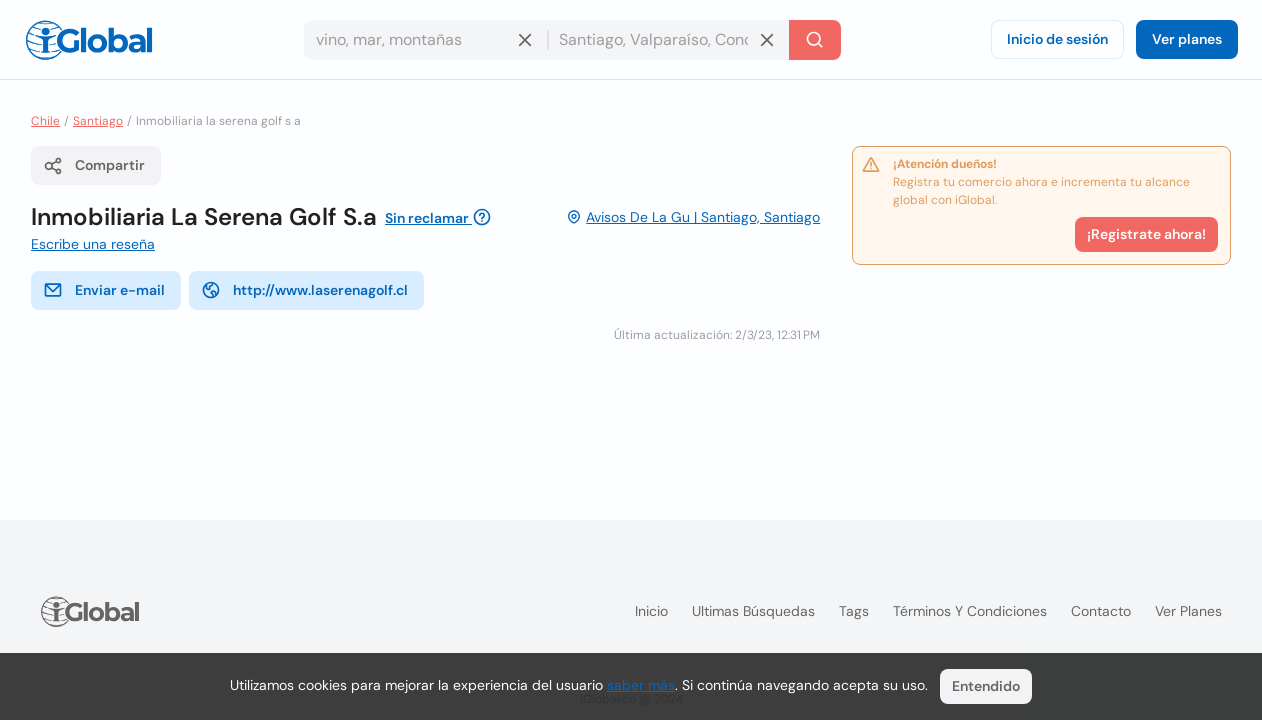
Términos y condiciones (970, 611)
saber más (641, 685)
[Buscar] (815, 40)
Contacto (1101, 611)
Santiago (98, 121)
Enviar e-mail (104, 290)
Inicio (651, 611)
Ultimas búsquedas (753, 611)
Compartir (94, 166)
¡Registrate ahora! (1146, 234)
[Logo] (89, 40)
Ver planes (1187, 39)
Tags (854, 611)
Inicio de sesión (1057, 39)
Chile (45, 121)
